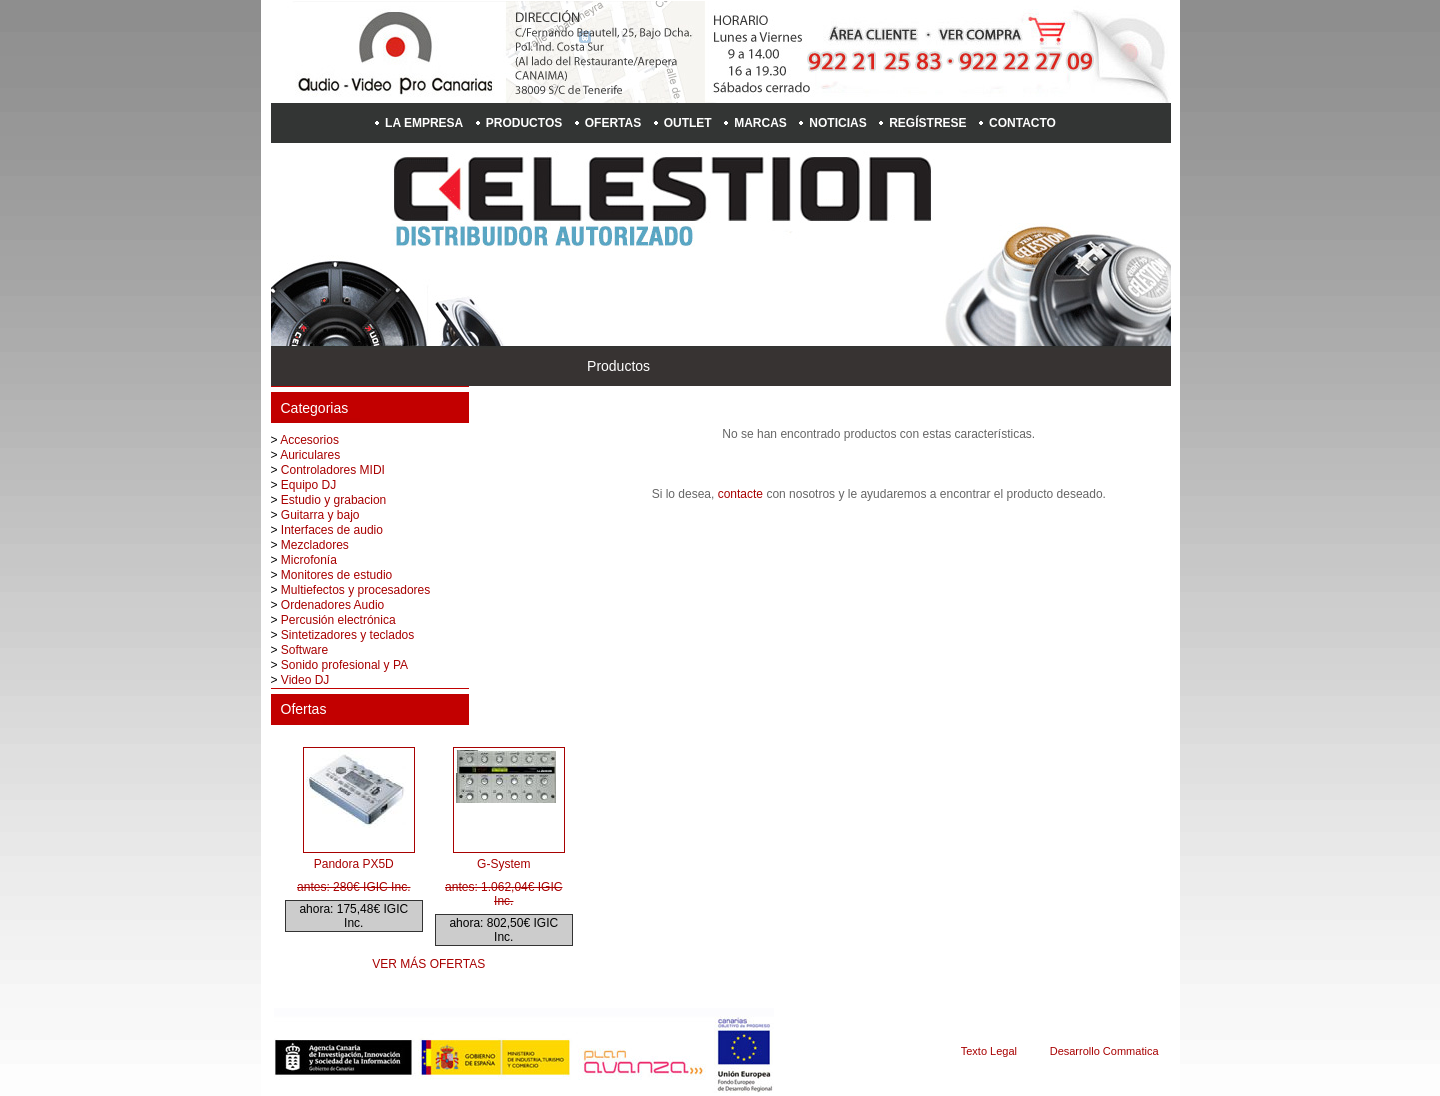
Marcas (760, 123)
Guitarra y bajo (320, 515)
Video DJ (305, 680)
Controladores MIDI (333, 470)
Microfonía (309, 560)
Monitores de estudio (336, 575)
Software (304, 650)
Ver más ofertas (428, 964)
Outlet (688, 123)
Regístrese (927, 123)
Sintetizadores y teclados (347, 635)
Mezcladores (315, 545)
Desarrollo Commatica (1104, 1051)
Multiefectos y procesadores (355, 590)
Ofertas (613, 123)
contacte (740, 494)
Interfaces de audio (332, 530)
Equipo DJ (308, 485)
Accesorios (309, 440)
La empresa (424, 123)
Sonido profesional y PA (344, 665)
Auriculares (310, 455)
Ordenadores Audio (332, 605)
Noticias (837, 123)
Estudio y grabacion (333, 500)
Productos (524, 123)
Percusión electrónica (338, 620)
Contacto (1022, 123)
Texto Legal (989, 1051)
